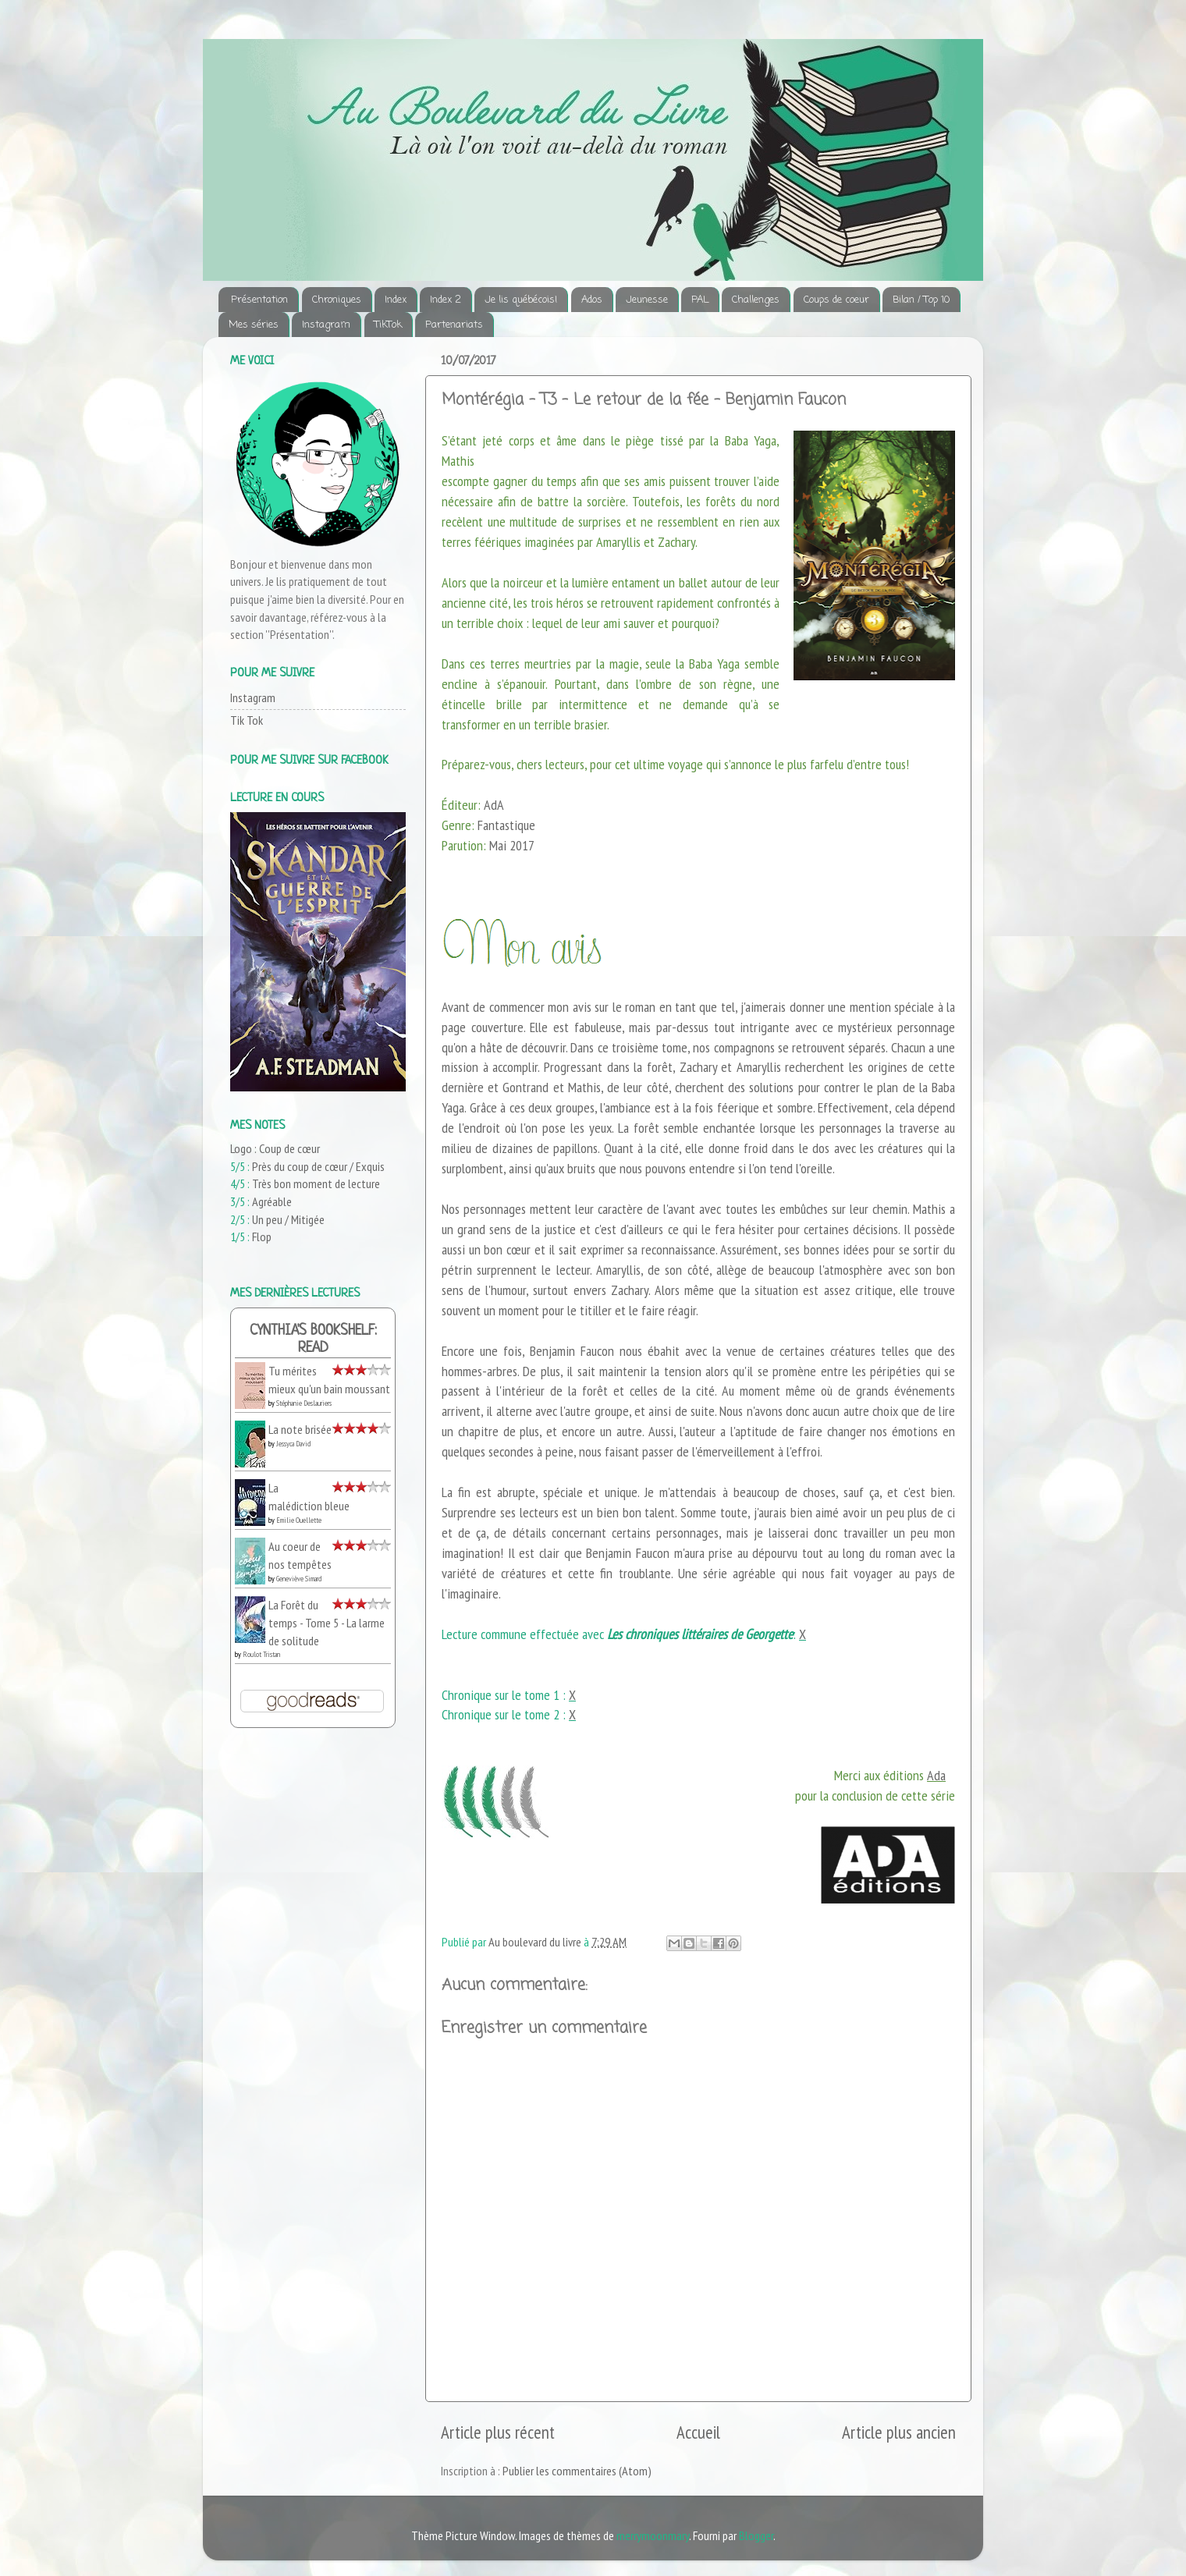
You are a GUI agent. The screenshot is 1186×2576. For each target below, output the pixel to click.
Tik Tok (246, 720)
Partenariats (454, 325)
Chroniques (336, 300)
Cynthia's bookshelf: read (313, 1340)
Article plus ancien (899, 2432)
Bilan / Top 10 (921, 300)
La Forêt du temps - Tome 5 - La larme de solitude (326, 1622)
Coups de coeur (836, 300)
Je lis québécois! (521, 300)
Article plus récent (498, 2432)
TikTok (388, 325)
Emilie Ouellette (298, 1520)
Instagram (326, 325)
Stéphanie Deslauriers (304, 1403)
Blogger (756, 2535)
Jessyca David (293, 1444)
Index (396, 300)
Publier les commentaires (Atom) (577, 2470)
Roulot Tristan (261, 1654)
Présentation (259, 300)
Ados (591, 300)
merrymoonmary (652, 2535)
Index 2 (445, 300)
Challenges (755, 300)
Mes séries (254, 325)
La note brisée (300, 1429)
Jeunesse (647, 300)
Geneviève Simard (298, 1579)
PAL (699, 300)
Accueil (698, 2432)
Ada (936, 1775)
